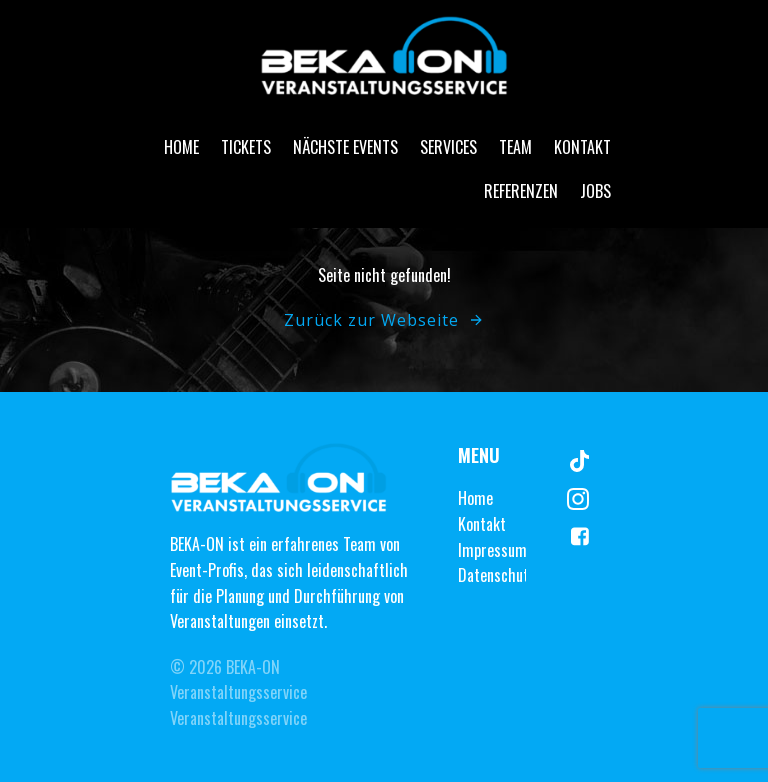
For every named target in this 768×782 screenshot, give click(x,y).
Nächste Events (345, 147)
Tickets (246, 147)
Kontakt (582, 147)
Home (181, 147)
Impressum (492, 550)
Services (448, 147)
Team (515, 147)
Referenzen (521, 191)
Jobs (595, 191)
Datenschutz (496, 575)
